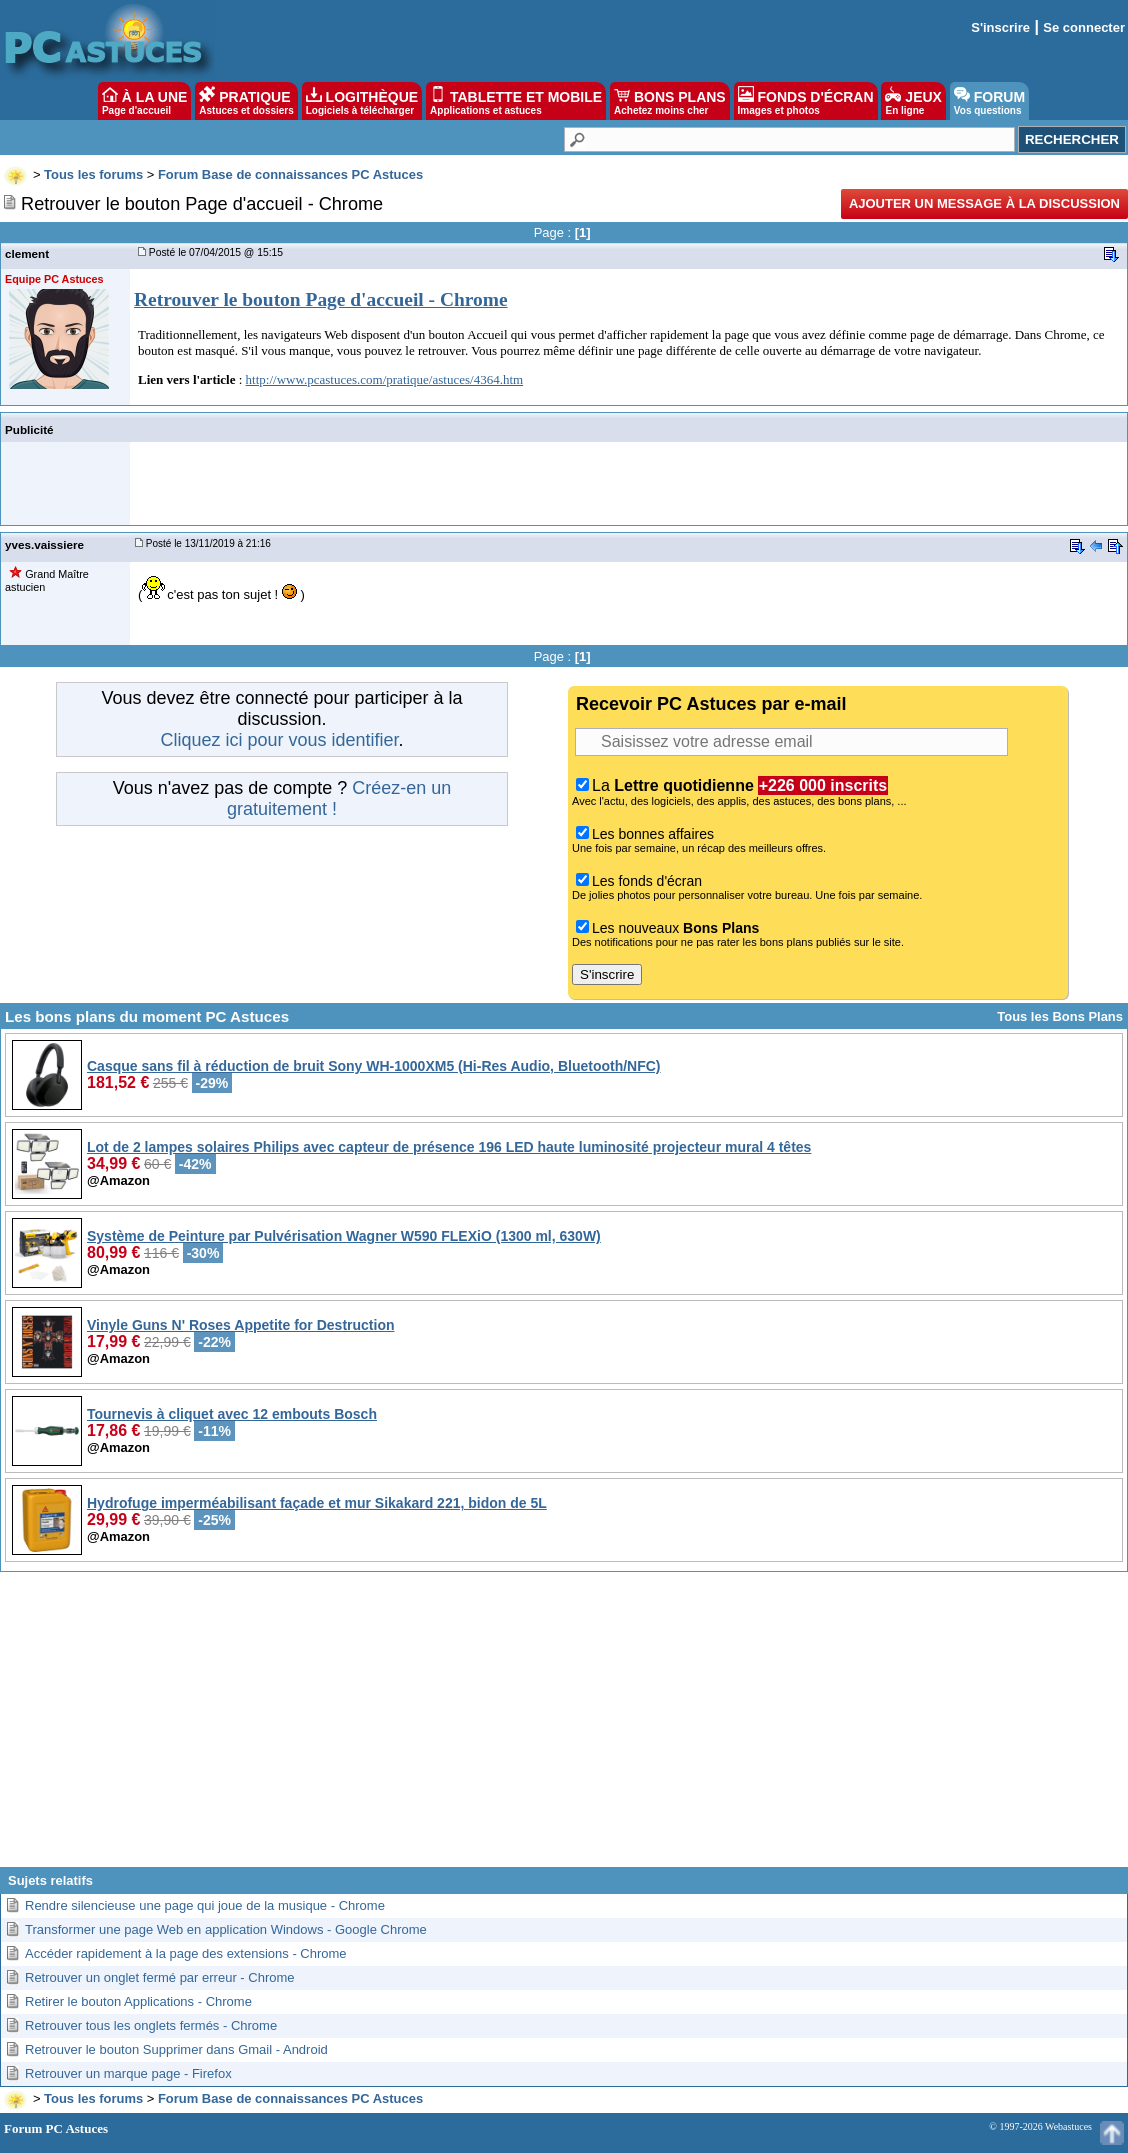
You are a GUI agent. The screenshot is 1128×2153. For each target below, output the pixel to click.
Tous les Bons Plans (1060, 1016)
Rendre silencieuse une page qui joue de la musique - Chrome (205, 1905)
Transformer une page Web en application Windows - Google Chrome (226, 1929)
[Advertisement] (564, 1727)
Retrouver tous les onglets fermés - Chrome (151, 2025)
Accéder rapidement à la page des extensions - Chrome (186, 1953)
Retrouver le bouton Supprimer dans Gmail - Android (176, 2049)
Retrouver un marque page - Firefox (128, 2073)
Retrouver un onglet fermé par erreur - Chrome (160, 1977)
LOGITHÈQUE (362, 101)
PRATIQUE (246, 101)
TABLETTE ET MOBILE (516, 101)
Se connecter (1084, 27)
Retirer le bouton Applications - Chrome (138, 2001)
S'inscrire (1000, 27)
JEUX (913, 101)
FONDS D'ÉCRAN (806, 101)
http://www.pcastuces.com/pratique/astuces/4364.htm (385, 379)
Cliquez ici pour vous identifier (279, 740)
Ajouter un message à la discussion (984, 203)
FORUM (989, 101)
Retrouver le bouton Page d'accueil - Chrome (321, 299)
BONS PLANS (670, 101)
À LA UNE (144, 101)
